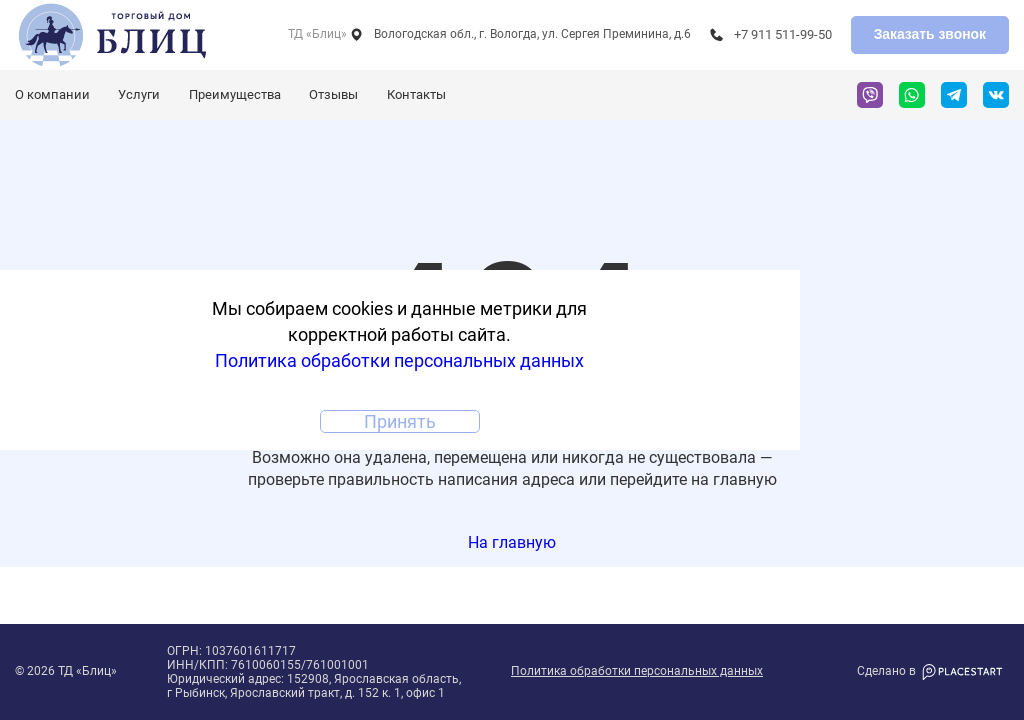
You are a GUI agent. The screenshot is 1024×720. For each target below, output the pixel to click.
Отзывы (333, 94)
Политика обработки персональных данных (637, 671)
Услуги (139, 94)
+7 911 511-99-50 (783, 34)
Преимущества (235, 94)
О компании (52, 94)
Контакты (416, 94)
